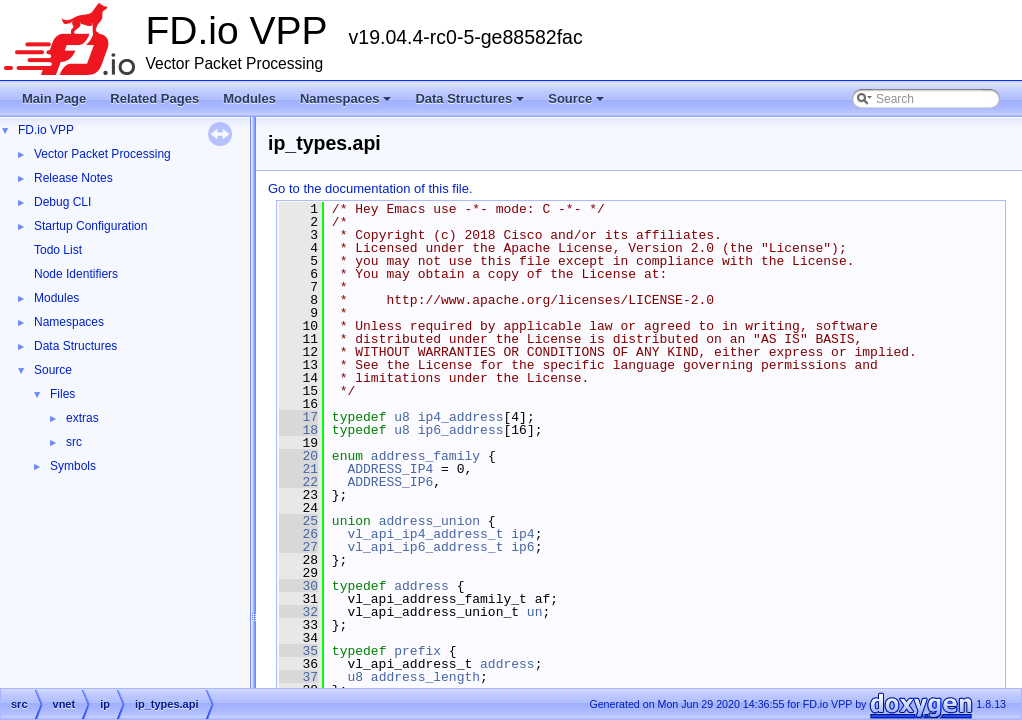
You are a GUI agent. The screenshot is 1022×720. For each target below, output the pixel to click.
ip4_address (461, 417)
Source (577, 104)
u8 (402, 417)
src (74, 442)
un (535, 612)
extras (82, 418)
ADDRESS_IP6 (390, 482)
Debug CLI (62, 202)
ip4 (522, 534)
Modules (249, 98)
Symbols (73, 466)
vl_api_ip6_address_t (425, 547)
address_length (425, 677)
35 (298, 651)
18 (298, 430)
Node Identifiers (76, 274)
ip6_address (461, 430)
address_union (429, 521)
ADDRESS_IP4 (390, 469)
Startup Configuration (90, 226)
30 (298, 586)
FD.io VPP (46, 130)
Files (62, 394)
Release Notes (73, 178)
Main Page (54, 98)
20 (298, 456)
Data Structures (471, 104)
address (421, 586)
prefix (417, 651)
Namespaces (347, 104)
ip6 (522, 547)
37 (298, 677)
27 (298, 547)
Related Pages (154, 98)
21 (298, 469)
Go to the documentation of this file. (370, 188)
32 (298, 612)
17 (298, 417)
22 (298, 482)
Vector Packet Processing (102, 154)
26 (298, 534)
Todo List (58, 250)
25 (298, 521)
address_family (425, 456)
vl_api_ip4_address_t (425, 534)
